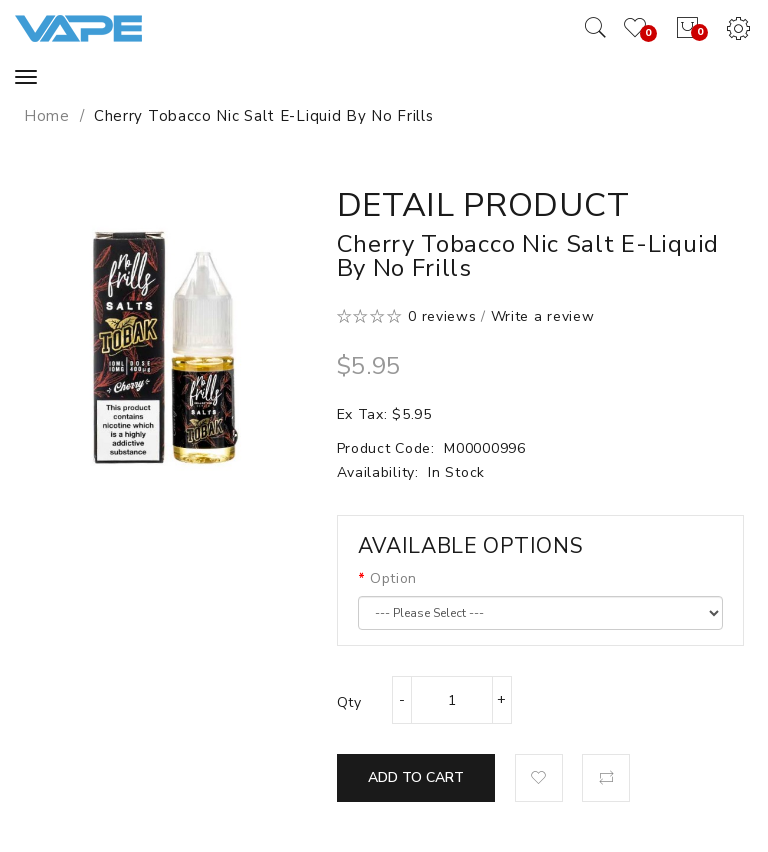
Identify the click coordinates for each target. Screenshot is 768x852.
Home (47, 116)
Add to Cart (416, 777)
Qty (349, 702)
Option (393, 578)
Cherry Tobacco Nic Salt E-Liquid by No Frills (264, 116)
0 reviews (442, 316)
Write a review (543, 316)
